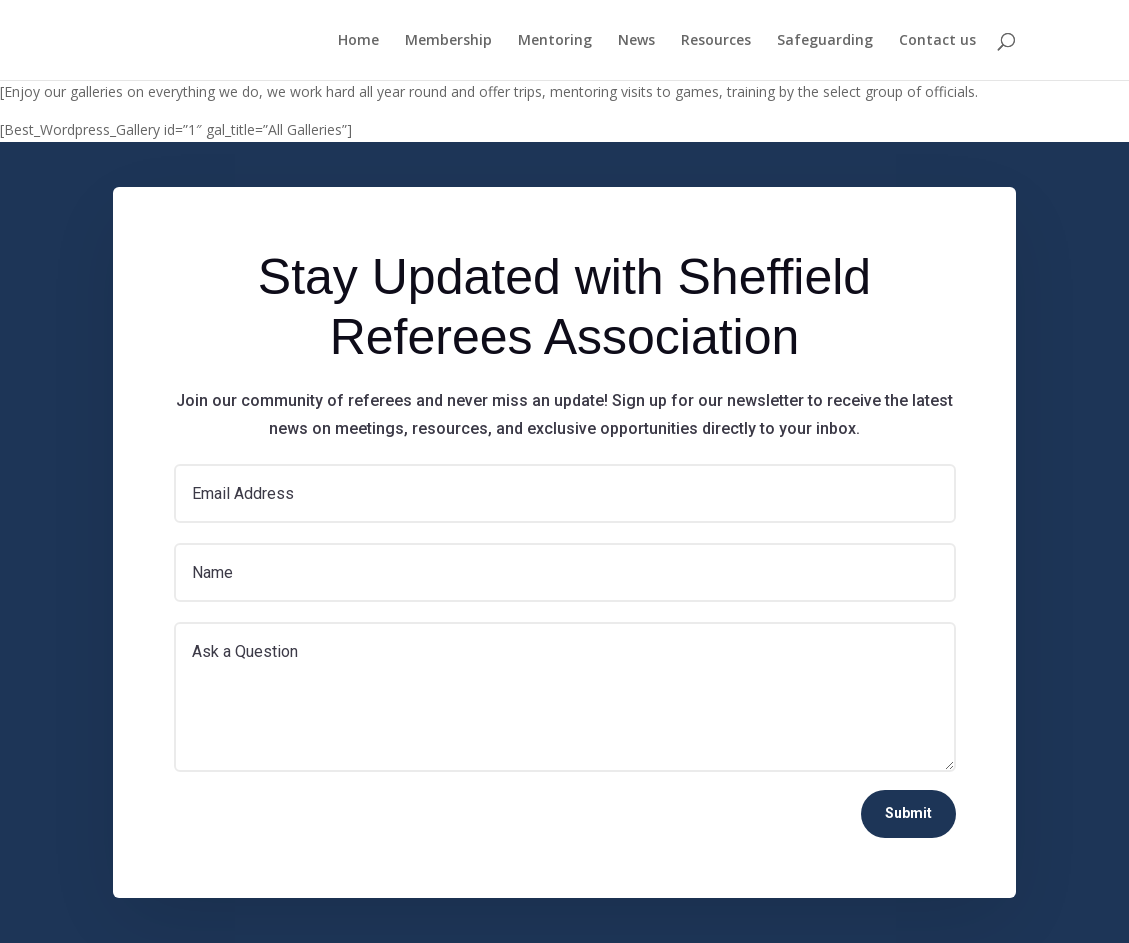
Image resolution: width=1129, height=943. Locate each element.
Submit (908, 813)
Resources (716, 41)
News (636, 41)
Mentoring (555, 41)
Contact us (937, 41)
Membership (448, 41)
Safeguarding (825, 41)
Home (358, 41)
